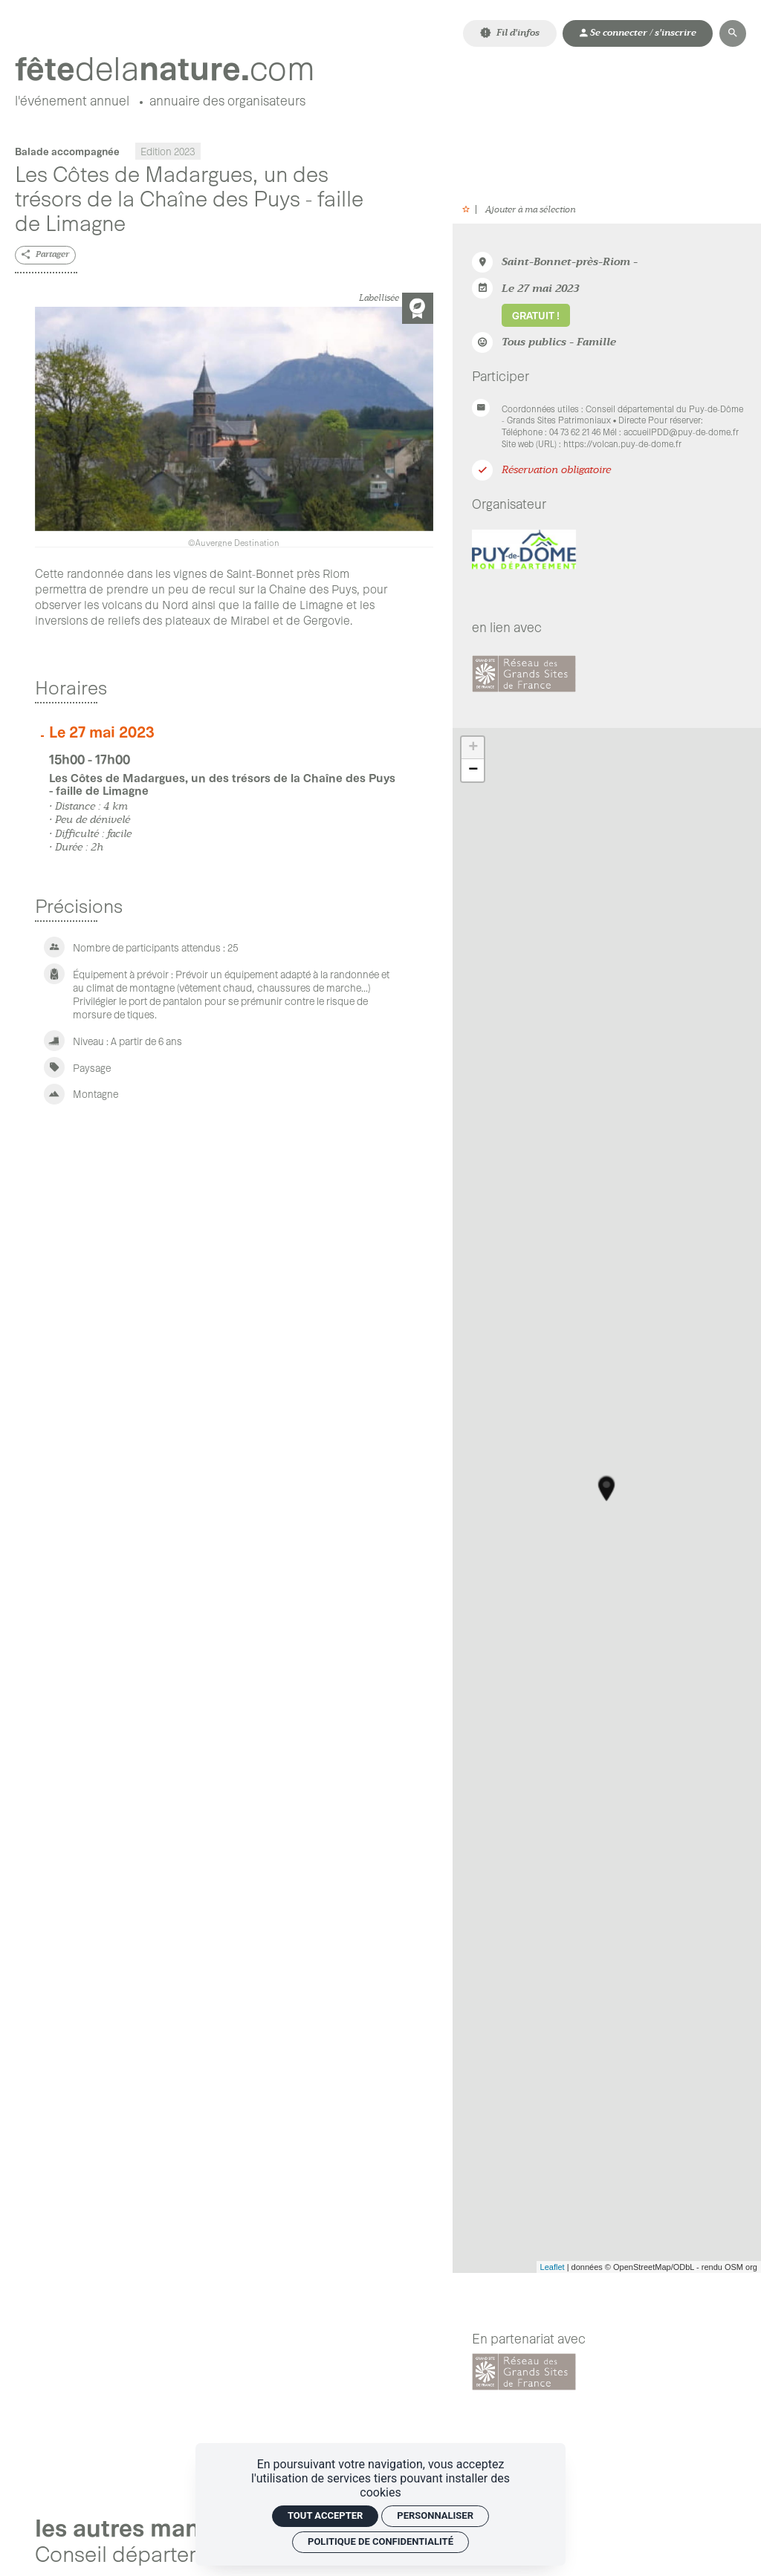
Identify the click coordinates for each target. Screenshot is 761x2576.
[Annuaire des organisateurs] (227, 102)
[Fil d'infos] (509, 33)
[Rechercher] (732, 33)
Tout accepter (325, 2515)
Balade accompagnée (67, 151)
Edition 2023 (167, 151)
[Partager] (45, 255)
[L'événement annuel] (72, 102)
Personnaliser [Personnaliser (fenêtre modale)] (435, 2515)
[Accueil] (165, 68)
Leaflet (552, 2267)
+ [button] (473, 748)
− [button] (473, 770)
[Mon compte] (638, 33)
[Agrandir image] (234, 427)
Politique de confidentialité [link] (380, 2541)
